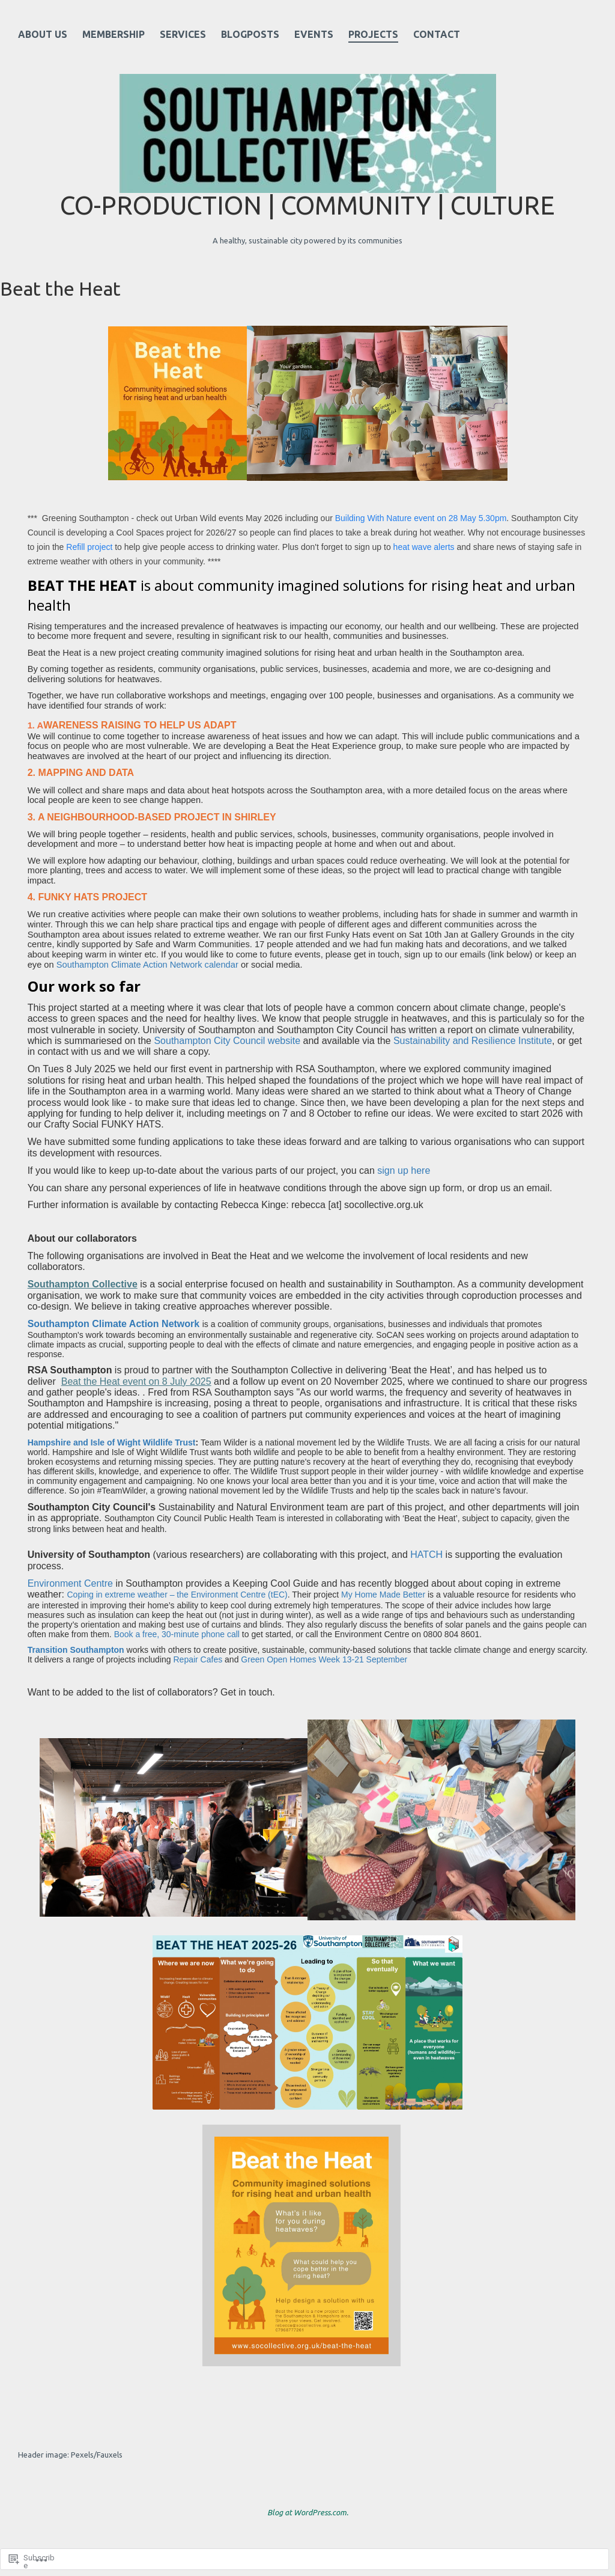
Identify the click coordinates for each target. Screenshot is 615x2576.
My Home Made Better (383, 1594)
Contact (436, 34)
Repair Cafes (197, 1659)
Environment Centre (70, 1583)
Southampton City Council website (227, 1041)
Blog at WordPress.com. (307, 2512)
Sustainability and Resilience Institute (472, 1041)
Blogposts (250, 34)
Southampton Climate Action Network (114, 1324)
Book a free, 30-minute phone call (177, 1634)
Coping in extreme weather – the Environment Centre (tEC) (177, 1594)
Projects (373, 34)
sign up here (403, 1170)
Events (313, 34)
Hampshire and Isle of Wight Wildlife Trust (112, 1442)
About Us (42, 34)
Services (183, 34)
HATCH (426, 1554)
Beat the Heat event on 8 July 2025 (136, 1381)
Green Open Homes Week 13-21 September (324, 1659)
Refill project (89, 547)
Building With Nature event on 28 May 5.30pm (421, 518)
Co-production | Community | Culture (307, 205)
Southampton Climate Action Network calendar (147, 964)
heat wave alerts (424, 547)
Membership (113, 34)
